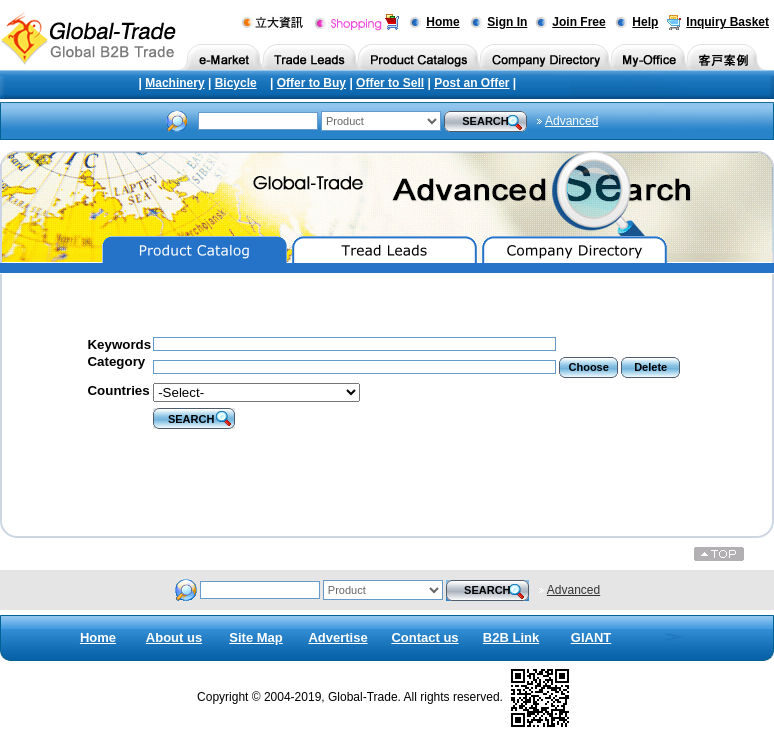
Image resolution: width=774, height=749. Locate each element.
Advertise (337, 637)
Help (645, 22)
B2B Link (511, 637)
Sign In (507, 22)
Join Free (578, 22)
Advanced (571, 121)
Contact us (424, 637)
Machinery (174, 83)
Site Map (255, 637)
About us (174, 637)
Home (442, 22)
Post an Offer (471, 83)
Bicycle (236, 83)
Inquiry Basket (727, 22)
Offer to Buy (311, 83)
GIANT (591, 637)
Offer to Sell (390, 83)
